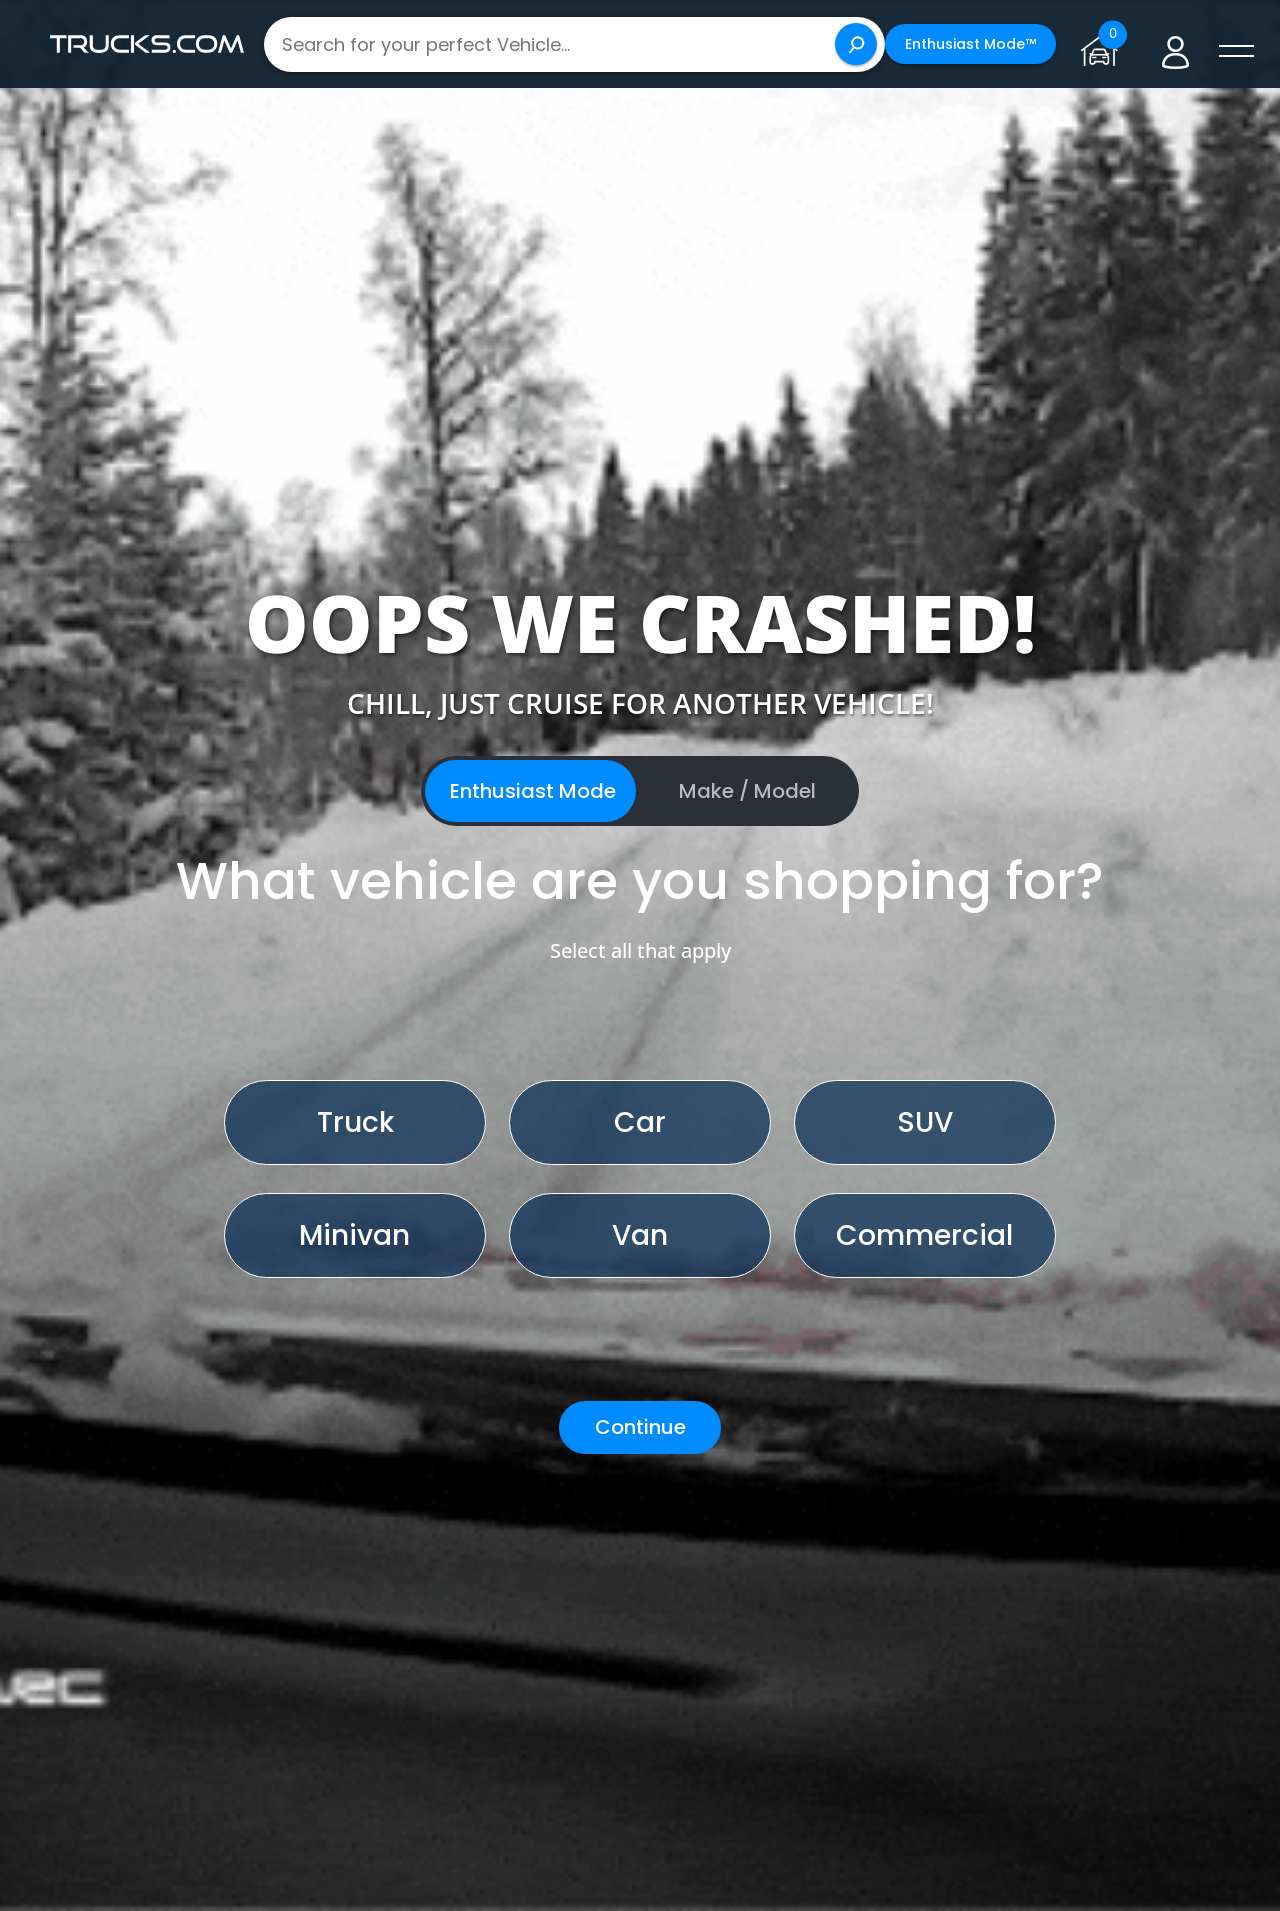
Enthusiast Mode (533, 791)
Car (640, 1122)
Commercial (924, 1235)
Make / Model (747, 791)
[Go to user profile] (1175, 44)
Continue (640, 1427)
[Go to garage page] (1103, 44)
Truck (355, 1122)
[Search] (856, 44)
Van (640, 1235)
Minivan (354, 1235)
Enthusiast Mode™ (970, 44)
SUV (925, 1122)
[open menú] (1236, 52)
